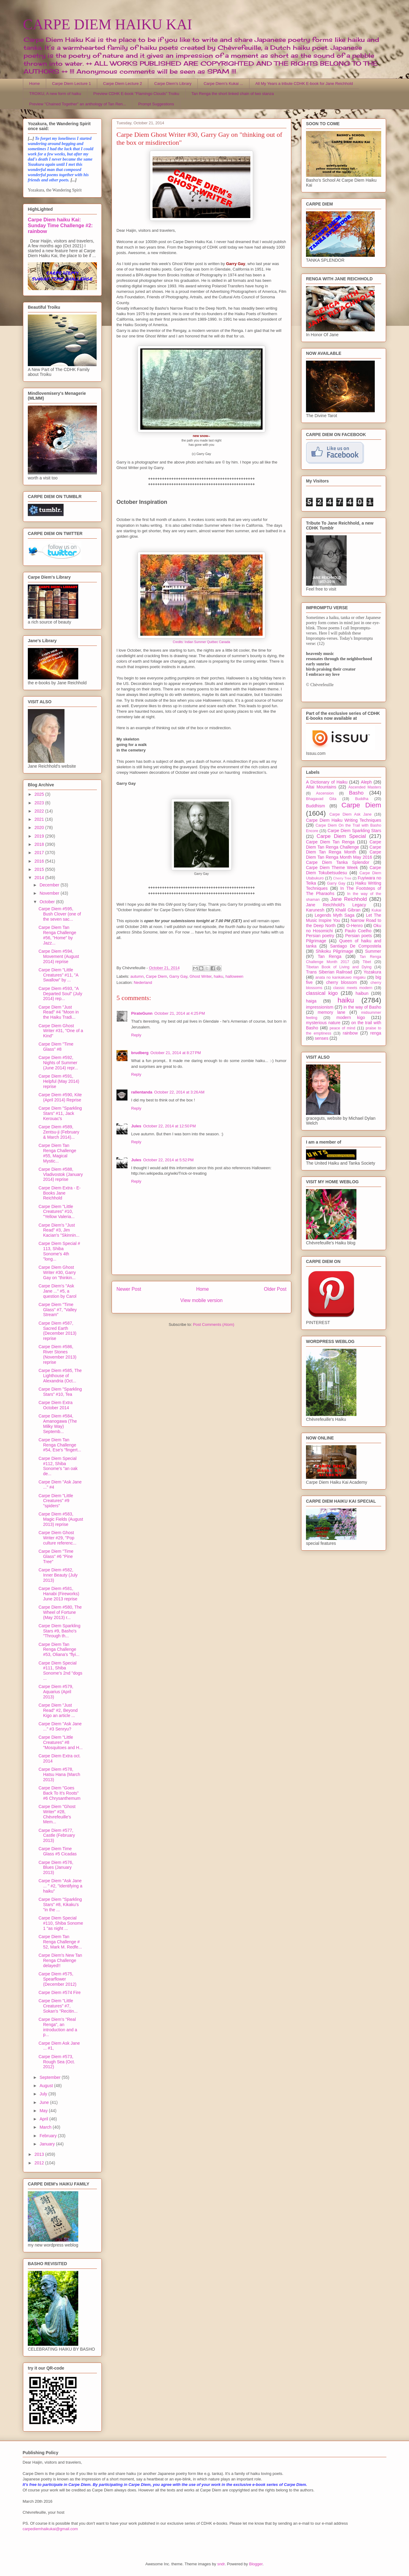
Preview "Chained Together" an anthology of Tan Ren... (77, 104)
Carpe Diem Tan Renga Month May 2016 (343, 855)
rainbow (350, 1033)
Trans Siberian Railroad (329, 972)
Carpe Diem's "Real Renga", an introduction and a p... (58, 2027)
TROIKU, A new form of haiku (55, 93)
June (44, 2102)
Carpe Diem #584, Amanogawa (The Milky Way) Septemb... (58, 1424)
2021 (40, 819)
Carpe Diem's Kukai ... (223, 83)
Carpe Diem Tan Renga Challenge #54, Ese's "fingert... (60, 1445)
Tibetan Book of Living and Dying (338, 967)
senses (321, 1038)
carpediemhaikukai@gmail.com (50, 2529)
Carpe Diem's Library (173, 83)
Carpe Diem (156, 976)
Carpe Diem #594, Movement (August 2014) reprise (59, 956)
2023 (40, 802)
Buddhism (315, 805)
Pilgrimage (316, 940)
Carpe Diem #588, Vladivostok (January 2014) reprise (61, 1174)
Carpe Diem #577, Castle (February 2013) (57, 1835)
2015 (40, 869)
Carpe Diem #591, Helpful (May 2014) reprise (59, 1081)
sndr (221, 2564)
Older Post (275, 1289)
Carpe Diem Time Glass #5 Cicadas (58, 1851)
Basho (356, 793)
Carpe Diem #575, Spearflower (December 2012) (57, 1979)
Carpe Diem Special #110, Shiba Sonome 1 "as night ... (61, 1923)
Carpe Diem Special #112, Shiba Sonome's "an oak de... (58, 1466)
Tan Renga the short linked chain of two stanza (232, 93)
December (49, 884)
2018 (40, 844)
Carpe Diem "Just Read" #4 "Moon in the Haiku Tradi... (59, 1012)
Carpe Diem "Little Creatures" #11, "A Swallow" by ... (58, 975)
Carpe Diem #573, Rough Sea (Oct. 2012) (57, 2061)
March (46, 2127)
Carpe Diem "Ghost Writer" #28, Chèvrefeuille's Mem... (57, 1814)
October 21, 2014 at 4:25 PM (179, 1013)
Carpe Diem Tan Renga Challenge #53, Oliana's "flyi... (59, 1649)
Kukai (376, 910)
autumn (137, 976)
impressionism (319, 1007)
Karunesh (315, 910)
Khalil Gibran (347, 910)
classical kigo (322, 993)
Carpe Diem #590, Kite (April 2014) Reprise (60, 1097)
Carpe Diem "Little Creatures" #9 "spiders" (56, 1500)
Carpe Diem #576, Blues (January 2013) (56, 1867)
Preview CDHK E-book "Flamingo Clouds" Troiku (136, 93)
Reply (136, 1035)
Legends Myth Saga (335, 915)
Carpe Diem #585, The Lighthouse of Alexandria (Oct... (60, 1375)
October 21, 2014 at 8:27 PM (175, 1052)
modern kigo (350, 1017)
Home (34, 83)
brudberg (140, 1052)
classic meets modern (352, 988)
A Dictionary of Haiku (326, 782)
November (49, 893)
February (48, 2135)
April (44, 2118)
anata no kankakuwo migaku (340, 977)
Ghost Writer (201, 976)
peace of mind (342, 1028)
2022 (40, 811)
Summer (373, 951)
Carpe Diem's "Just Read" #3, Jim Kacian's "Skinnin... (59, 1230)
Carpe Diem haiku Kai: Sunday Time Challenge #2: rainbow (60, 225)
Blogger (256, 2564)
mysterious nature (323, 1022)
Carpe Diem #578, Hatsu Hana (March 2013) (59, 1774)
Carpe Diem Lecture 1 (71, 83)
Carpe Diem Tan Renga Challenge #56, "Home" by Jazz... (57, 935)
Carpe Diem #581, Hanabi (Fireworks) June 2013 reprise (59, 1593)
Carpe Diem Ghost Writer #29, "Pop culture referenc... (57, 1537)
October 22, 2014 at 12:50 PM (169, 1126)
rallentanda (141, 1092)
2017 (40, 852)
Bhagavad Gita (321, 799)
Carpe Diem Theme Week (332, 867)
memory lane (331, 1012)
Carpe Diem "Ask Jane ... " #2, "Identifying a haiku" (60, 1886)
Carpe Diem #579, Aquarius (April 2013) (56, 1691)
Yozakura (372, 972)
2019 (40, 836)
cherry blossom (341, 982)
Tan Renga (329, 956)
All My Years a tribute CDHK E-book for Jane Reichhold (304, 83)
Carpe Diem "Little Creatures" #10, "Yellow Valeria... (57, 1211)
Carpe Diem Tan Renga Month (343, 850)
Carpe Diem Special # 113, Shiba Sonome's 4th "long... (59, 1251)
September (50, 2077)
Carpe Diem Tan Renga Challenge (343, 844)
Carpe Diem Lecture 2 (122, 83)
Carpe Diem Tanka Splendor (337, 862)
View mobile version (201, 1300)
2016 (40, 861)
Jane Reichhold (348, 899)
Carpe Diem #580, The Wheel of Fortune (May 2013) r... (60, 1612)
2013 (40, 2154)
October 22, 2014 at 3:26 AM (179, 1092)
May (44, 2110)
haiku (218, 976)
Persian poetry (320, 935)
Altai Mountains (321, 786)
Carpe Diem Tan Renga (330, 841)
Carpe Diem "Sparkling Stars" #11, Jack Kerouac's (60, 1113)
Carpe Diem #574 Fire (60, 1992)
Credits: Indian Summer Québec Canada (201, 642)
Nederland (143, 982)
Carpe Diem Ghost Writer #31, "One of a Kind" (61, 1031)
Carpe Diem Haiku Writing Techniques (343, 820)
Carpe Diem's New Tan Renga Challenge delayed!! (60, 1960)
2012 (40, 2162)
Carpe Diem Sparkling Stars (354, 830)
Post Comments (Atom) (213, 1324)
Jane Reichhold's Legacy (336, 904)
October (47, 901)
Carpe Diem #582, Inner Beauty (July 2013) (58, 1575)
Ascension (325, 793)
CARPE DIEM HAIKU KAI (107, 24)
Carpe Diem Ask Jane (350, 814)
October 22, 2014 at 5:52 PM (168, 1160)
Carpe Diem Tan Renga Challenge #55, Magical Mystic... (57, 1153)
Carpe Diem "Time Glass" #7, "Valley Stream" (58, 1309)
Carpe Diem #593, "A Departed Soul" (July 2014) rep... (60, 993)
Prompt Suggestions (156, 104)
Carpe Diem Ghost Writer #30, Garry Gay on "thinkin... (57, 1272)
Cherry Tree (342, 878)
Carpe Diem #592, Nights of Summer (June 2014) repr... (58, 1062)
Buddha (361, 799)
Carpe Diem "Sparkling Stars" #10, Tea (60, 1392)
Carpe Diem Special (341, 836)
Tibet (367, 962)
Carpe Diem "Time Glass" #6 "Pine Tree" (56, 1556)
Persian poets (358, 935)
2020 (40, 827)
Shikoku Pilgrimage (334, 951)
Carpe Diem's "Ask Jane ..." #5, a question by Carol (57, 1291)
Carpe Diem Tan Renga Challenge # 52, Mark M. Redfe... (60, 1941)
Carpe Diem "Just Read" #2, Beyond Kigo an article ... (58, 1710)
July (43, 2093)
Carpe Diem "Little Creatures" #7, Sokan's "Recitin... (58, 2006)
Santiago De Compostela (355, 946)
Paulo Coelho (358, 930)
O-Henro (354, 925)
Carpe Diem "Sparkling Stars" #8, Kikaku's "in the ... (60, 1904)
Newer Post (128, 1289)
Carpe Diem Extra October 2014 (55, 1405)
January (47, 2143)
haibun (362, 993)
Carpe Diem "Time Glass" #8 (56, 1047)
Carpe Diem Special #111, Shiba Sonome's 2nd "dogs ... (60, 1671)
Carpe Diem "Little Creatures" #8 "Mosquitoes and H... (61, 1742)
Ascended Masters (364, 787)
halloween (235, 976)
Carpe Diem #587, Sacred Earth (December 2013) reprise (57, 1331)
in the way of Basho (362, 1007)
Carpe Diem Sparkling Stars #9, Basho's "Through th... (59, 1631)
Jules (136, 1126)
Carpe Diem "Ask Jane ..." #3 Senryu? (60, 1726)
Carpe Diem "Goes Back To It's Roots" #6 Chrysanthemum (59, 1793)
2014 (40, 877)
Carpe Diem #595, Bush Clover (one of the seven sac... (60, 914)
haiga (311, 1001)
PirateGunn (142, 1013)
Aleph (366, 782)
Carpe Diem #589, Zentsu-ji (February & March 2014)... (59, 1132)
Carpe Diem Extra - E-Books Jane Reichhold (60, 1193)
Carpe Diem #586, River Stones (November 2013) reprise (57, 1354)
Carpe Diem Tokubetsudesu (343, 870)
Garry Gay (178, 976)
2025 (40, 794)
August (46, 2085)
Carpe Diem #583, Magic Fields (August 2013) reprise (61, 1519)
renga (375, 1033)
